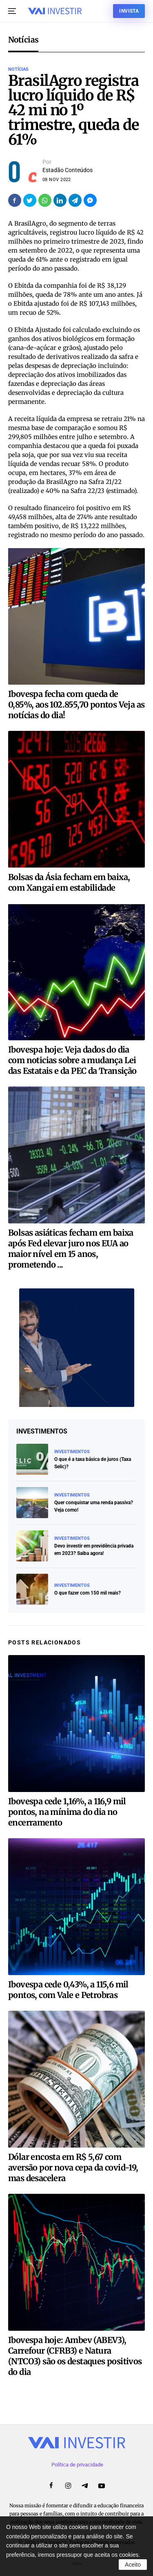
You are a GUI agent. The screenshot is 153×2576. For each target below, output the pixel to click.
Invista (129, 11)
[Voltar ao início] (55, 11)
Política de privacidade (77, 2465)
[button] (12, 11)
